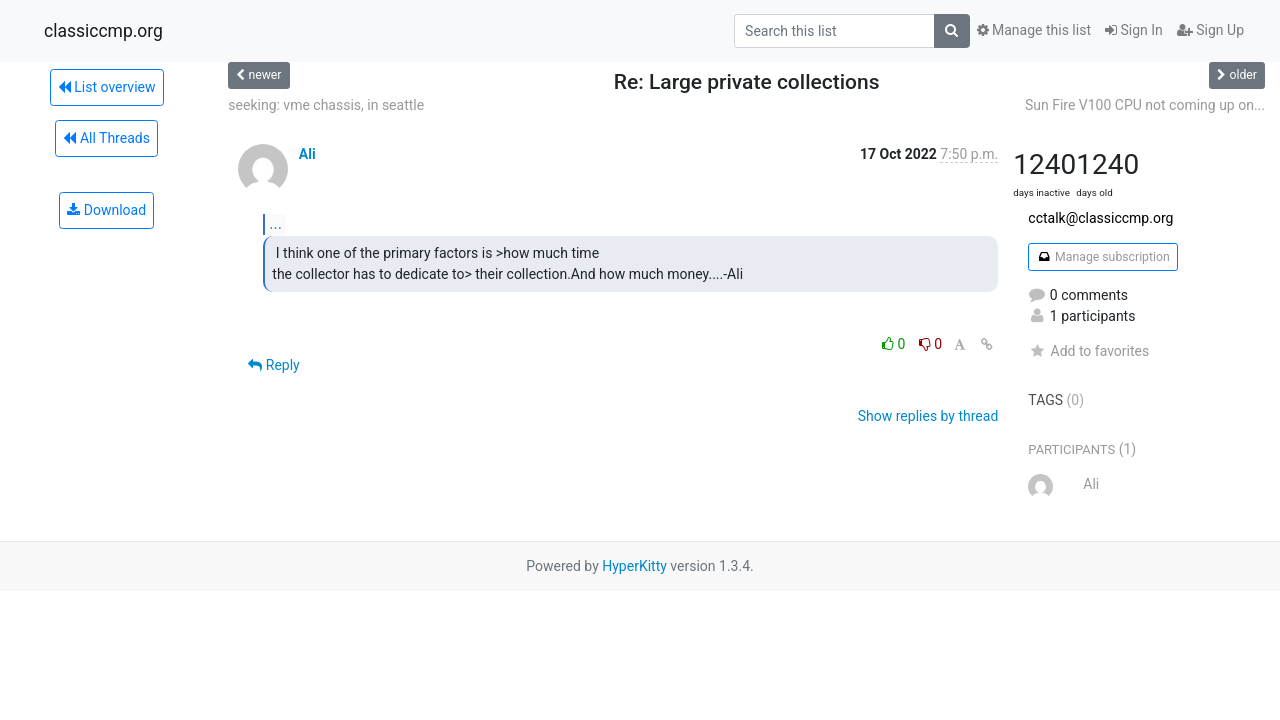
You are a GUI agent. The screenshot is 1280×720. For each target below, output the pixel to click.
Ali (307, 154)
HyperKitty (634, 566)
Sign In (1134, 30)
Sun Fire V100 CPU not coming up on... (1145, 105)
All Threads (106, 138)
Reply (273, 365)
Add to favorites (1088, 351)
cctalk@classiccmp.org (1100, 218)
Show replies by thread (928, 416)
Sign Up (1210, 30)
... (275, 223)
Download (106, 210)
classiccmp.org (103, 31)
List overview (107, 87)
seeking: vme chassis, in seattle (326, 105)
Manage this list (1034, 30)
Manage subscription (1102, 257)
